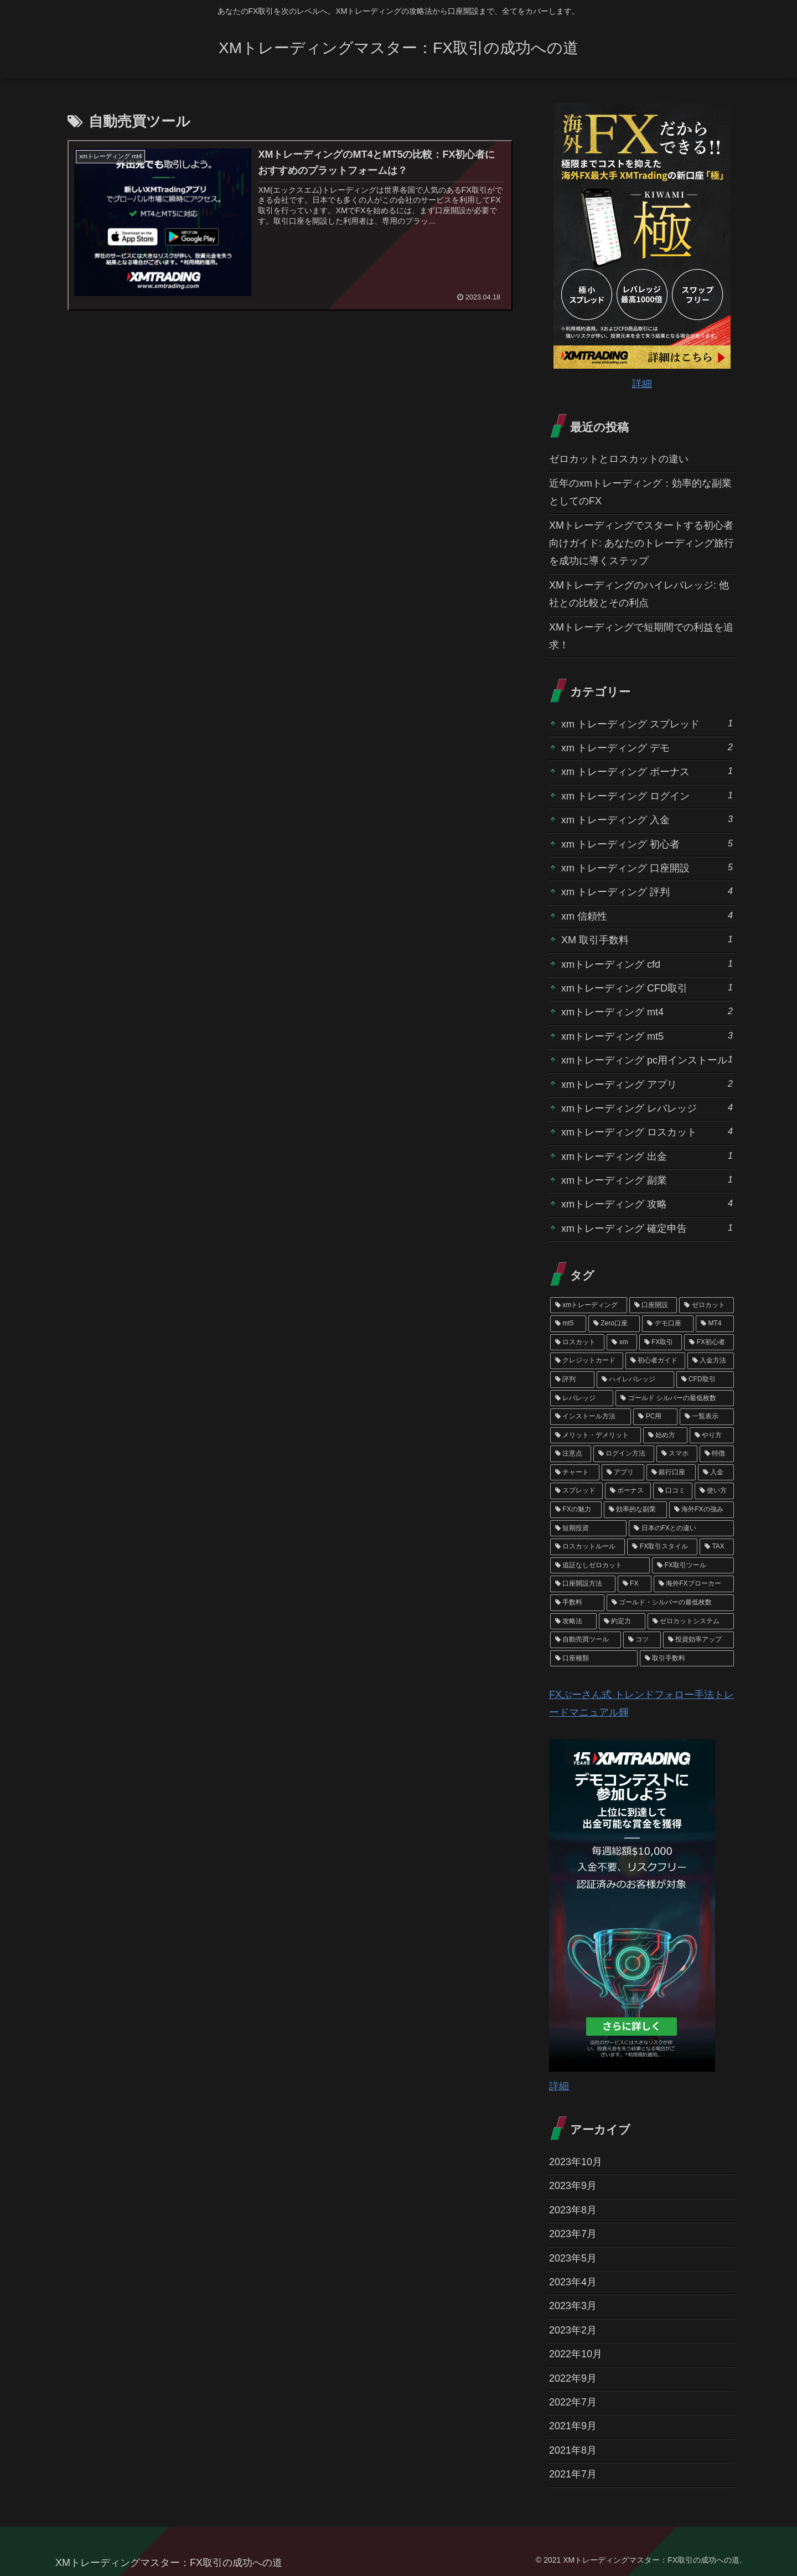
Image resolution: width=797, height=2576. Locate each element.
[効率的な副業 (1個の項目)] (635, 1509)
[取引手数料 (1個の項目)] (687, 1658)
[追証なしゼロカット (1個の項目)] (600, 1565)
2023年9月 (573, 2185)
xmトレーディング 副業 (647, 1179)
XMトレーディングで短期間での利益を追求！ (641, 636)
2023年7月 (573, 2233)
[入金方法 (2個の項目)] (710, 1360)
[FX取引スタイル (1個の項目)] (662, 1547)
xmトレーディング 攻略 (647, 1203)
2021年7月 (573, 2474)
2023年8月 (573, 2210)
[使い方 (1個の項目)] (714, 1491)
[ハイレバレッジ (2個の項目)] (635, 1379)
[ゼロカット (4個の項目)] (706, 1305)
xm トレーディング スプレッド (647, 723)
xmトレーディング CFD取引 (647, 987)
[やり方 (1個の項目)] (712, 1435)
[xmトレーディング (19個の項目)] (588, 1305)
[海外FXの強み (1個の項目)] (701, 1509)
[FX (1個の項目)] (634, 1584)
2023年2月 (573, 2330)
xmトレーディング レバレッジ (647, 1107)
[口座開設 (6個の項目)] (653, 1305)
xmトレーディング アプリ (647, 1084)
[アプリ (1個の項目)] (623, 1472)
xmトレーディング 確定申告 (647, 1228)
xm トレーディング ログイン (647, 795)
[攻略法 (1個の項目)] (573, 1621)
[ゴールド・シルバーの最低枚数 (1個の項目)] (670, 1602)
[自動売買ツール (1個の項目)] (585, 1640)
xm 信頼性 (647, 915)
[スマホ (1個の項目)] (676, 1454)
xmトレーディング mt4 (647, 1011)
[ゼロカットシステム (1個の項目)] (691, 1621)
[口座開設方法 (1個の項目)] (582, 1584)
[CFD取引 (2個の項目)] (705, 1379)
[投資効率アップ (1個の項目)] (698, 1640)
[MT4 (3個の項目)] (715, 1323)
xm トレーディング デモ (647, 747)
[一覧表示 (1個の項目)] (707, 1416)
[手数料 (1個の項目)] (577, 1602)
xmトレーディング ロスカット (647, 1131)
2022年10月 (575, 2354)
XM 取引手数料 (647, 939)
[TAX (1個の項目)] (717, 1547)
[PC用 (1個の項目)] (655, 1416)
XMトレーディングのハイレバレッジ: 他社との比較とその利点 (639, 594)
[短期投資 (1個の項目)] (588, 1528)
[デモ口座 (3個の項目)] (668, 1323)
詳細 (642, 383)
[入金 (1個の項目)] (716, 1472)
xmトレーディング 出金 (647, 1156)
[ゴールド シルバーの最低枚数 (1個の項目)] (674, 1398)
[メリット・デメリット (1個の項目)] (595, 1435)
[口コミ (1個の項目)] (672, 1491)
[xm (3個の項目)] (621, 1342)
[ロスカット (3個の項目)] (577, 1342)
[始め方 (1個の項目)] (665, 1435)
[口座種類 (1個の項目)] (594, 1658)
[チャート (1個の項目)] (574, 1472)
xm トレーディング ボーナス (647, 771)
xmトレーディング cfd (647, 964)
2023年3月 (573, 2305)
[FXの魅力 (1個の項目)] (576, 1509)
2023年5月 (573, 2258)
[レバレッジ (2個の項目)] (581, 1398)
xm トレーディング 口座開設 (647, 867)
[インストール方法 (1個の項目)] (590, 1416)
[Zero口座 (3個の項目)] (614, 1323)
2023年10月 (575, 2161)
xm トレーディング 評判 (647, 891)
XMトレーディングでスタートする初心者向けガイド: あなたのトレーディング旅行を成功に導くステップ (641, 543)
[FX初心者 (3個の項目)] (709, 1342)
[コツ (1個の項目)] (642, 1640)
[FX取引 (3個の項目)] (660, 1342)
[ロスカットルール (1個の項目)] (587, 1547)
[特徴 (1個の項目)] (717, 1454)
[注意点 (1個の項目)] (570, 1454)
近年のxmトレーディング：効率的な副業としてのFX (640, 492)
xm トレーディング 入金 (647, 819)
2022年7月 (573, 2402)
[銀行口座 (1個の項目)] (671, 1472)
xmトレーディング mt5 (647, 1036)
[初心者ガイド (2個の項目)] (655, 1360)
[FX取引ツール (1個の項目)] (693, 1565)
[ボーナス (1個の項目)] (628, 1491)
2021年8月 (573, 2450)
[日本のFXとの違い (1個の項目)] (681, 1528)
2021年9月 (573, 2426)
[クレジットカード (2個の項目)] (586, 1360)
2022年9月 (573, 2378)
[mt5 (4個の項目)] (568, 1323)
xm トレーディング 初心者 (647, 843)
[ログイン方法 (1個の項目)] (623, 1454)
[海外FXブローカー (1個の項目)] (694, 1584)
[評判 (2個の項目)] (572, 1379)
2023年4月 (573, 2282)
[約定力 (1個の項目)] (622, 1621)
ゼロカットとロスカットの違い (619, 458)
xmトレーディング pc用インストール (647, 1059)
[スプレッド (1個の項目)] (576, 1491)
